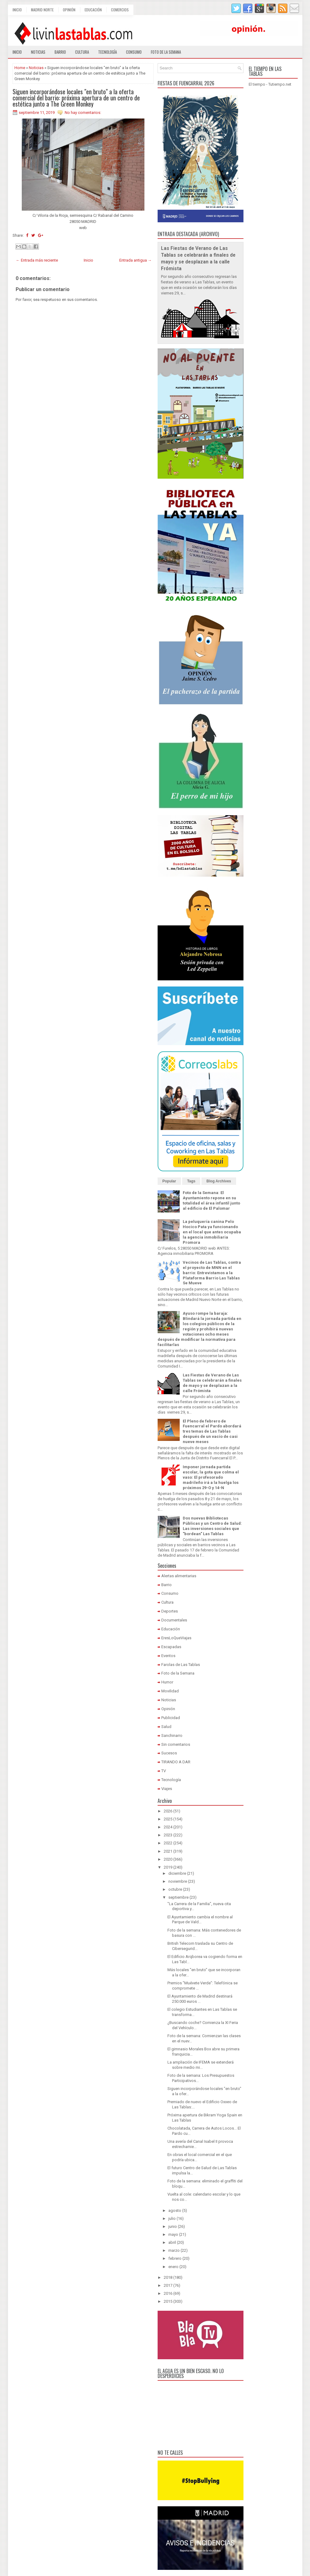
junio (172, 2226)
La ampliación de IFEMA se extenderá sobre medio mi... (200, 2065)
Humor (167, 1682)
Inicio (17, 9)
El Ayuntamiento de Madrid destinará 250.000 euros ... (199, 1999)
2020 (168, 1859)
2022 (168, 1843)
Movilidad (170, 1691)
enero (173, 2266)
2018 (168, 2277)
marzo (174, 2250)
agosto (174, 2210)
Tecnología (107, 52)
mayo (173, 2234)
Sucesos (169, 1753)
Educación (93, 9)
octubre (175, 1889)
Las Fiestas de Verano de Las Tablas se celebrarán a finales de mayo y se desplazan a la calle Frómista (212, 1383)
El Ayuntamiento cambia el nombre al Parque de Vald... (200, 1919)
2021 (168, 1851)
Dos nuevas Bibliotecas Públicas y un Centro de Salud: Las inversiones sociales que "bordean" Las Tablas (212, 1526)
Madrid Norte (42, 9)
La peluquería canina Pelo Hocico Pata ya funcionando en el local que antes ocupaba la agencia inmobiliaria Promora (212, 1232)
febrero (175, 2258)
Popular (169, 1181)
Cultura (82, 52)
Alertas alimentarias (178, 1576)
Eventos (168, 1655)
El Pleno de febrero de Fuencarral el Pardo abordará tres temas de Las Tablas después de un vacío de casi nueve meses (212, 1431)
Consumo (134, 52)
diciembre (177, 1873)
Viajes (166, 1788)
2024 (168, 1827)
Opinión (69, 9)
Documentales (174, 1620)
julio (172, 2218)
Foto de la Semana (177, 1673)
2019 (168, 1867)
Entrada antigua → (135, 260)
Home (19, 67)
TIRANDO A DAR (175, 1762)
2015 (168, 2301)
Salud (166, 1726)
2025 (168, 1819)
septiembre (178, 1897)
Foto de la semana (166, 52)
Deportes (169, 1611)
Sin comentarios (175, 1744)
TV (163, 1771)
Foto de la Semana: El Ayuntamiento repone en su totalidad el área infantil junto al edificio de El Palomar (211, 1200)
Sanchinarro (171, 1735)
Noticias (38, 52)
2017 (168, 2285)
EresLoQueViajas (176, 1638)
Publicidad (170, 1717)
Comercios (120, 9)
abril (172, 2242)
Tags (191, 1181)
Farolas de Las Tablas (180, 1664)
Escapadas (171, 1646)
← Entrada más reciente (37, 260)
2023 (168, 1835)
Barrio (60, 52)
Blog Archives (218, 1181)
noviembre (177, 1881)
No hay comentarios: (83, 112)
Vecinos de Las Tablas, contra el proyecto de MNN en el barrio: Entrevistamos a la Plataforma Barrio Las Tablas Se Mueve (212, 1273)
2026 (168, 1811)
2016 (168, 2293)
